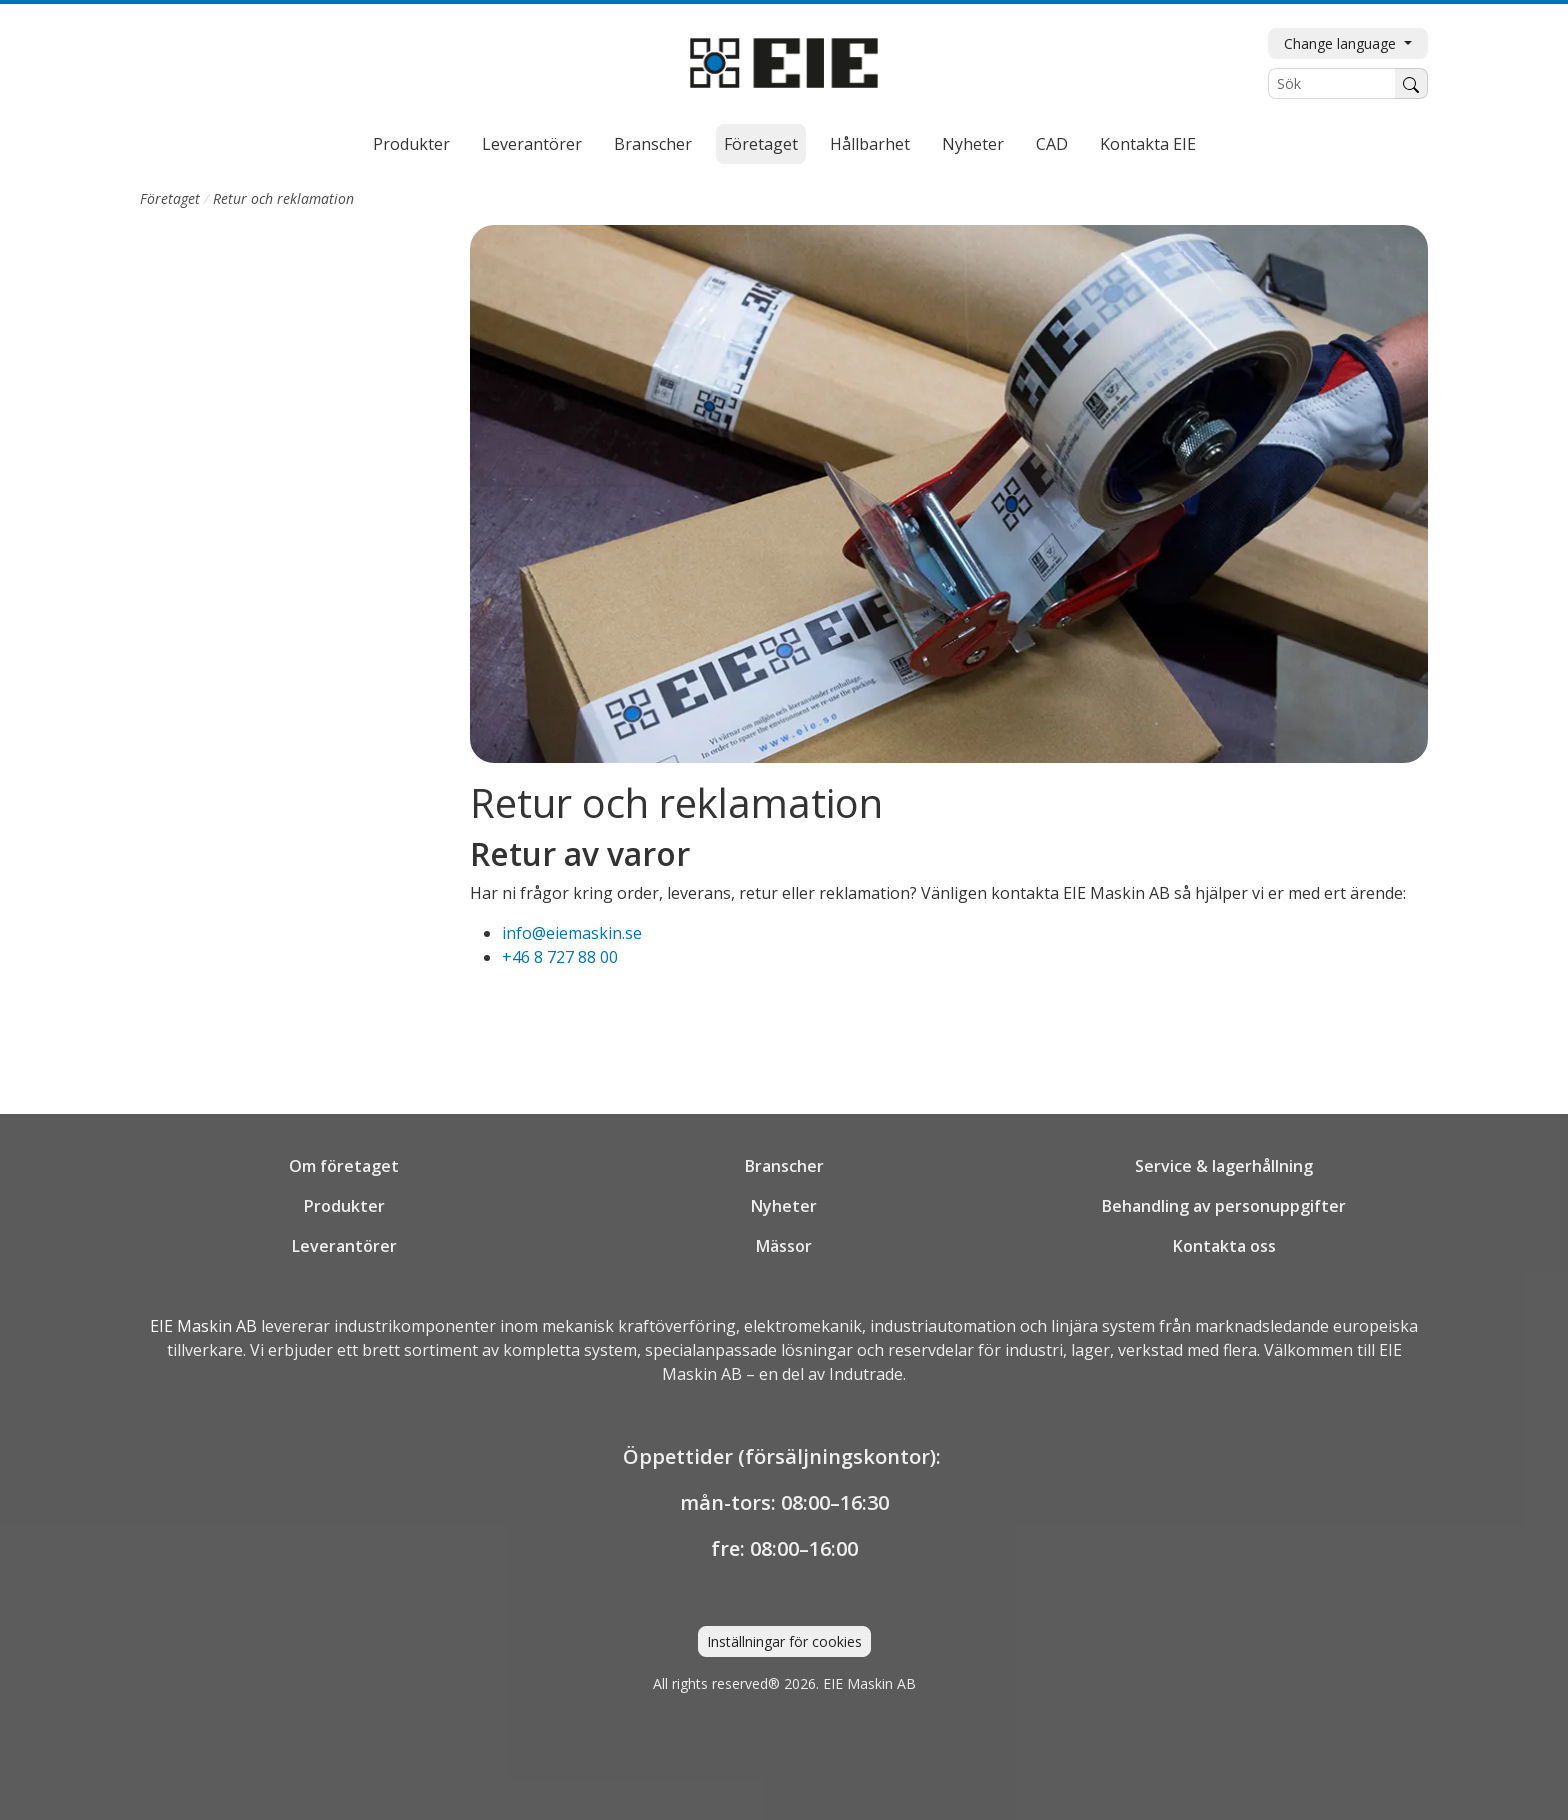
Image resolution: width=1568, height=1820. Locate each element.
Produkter (411, 144)
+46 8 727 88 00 (560, 957)
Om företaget (344, 1166)
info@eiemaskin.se (572, 933)
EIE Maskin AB (203, 1326)
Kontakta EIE (1148, 144)
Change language (1342, 43)
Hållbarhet (870, 144)
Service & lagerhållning (1224, 1166)
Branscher (653, 144)
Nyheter (973, 144)
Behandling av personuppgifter (1224, 1206)
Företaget (761, 144)
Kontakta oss (1224, 1246)
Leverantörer (532, 144)
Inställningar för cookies (784, 1641)
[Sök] (1332, 83)
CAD (1052, 144)
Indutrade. (867, 1374)
